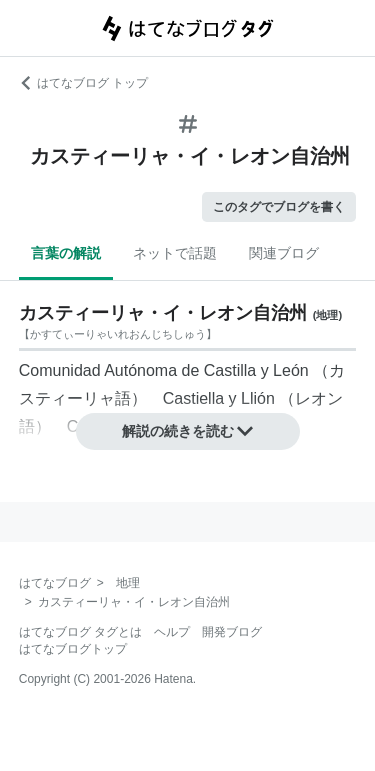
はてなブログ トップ (83, 83)
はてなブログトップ (73, 649)
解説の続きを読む (188, 431)
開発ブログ (232, 632)
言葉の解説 (66, 253)
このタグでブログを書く (279, 207)
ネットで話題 (175, 253)
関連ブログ (284, 253)
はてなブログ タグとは (80, 632)
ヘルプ (172, 632)
